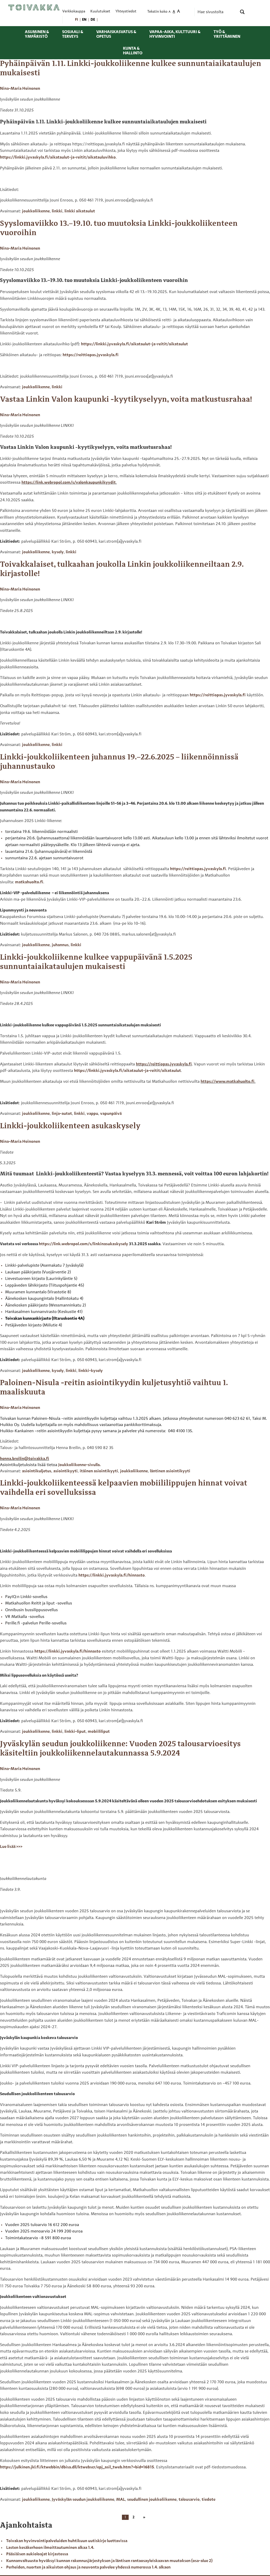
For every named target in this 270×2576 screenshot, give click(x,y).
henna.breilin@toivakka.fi (24, 1459)
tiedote (208, 2500)
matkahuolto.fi (29, 882)
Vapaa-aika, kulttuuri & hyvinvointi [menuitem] (174, 34)
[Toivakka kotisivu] (34, 7)
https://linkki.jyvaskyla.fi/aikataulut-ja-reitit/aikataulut (134, 344)
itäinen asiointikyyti (99, 1471)
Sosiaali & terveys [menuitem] (72, 34)
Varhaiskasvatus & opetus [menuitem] (116, 34)
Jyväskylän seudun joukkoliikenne (83, 2500)
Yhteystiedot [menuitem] (125, 11)
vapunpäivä (111, 1114)
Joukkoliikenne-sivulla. (79, 1465)
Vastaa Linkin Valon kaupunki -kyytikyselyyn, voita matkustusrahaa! (126, 400)
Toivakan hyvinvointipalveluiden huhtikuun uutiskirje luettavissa (66, 2541)
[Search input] (217, 12)
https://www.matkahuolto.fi (227, 1082)
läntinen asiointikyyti (170, 1471)
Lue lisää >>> (11, 1847)
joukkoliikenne (36, 211)
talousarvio (189, 2500)
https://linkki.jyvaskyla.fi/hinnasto (111, 1575)
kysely (58, 552)
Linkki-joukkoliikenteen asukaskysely (70, 1126)
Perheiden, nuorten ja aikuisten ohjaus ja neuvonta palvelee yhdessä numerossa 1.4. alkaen (88, 2567)
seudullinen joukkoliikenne (152, 2500)
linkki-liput (75, 1732)
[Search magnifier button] (242, 12)
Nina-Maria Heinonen (20, 89)
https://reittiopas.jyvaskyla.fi (91, 355)
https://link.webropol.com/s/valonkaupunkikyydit (68, 483)
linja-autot (62, 1114)
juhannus (60, 945)
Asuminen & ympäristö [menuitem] (37, 34)
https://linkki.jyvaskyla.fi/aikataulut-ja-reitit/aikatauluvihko (58, 157)
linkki (57, 211)
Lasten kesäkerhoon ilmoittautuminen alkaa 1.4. (50, 2548)
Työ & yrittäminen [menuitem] (227, 34)
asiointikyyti (65, 1471)
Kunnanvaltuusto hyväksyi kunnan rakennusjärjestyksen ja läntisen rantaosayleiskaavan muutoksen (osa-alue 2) (109, 2561)
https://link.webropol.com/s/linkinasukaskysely (83, 1244)
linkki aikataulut (79, 211)
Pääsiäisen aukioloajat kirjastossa (37, 2554)
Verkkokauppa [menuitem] (73, 11)
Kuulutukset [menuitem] (100, 11)
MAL (120, 2500)
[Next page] (143, 2517)
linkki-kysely (90, 1371)
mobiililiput (99, 1732)
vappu (92, 1114)
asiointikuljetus (36, 1471)
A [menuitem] (170, 12)
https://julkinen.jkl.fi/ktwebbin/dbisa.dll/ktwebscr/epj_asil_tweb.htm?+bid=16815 (77, 2467)
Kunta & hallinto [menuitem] (132, 51)
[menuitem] (76, 20)
